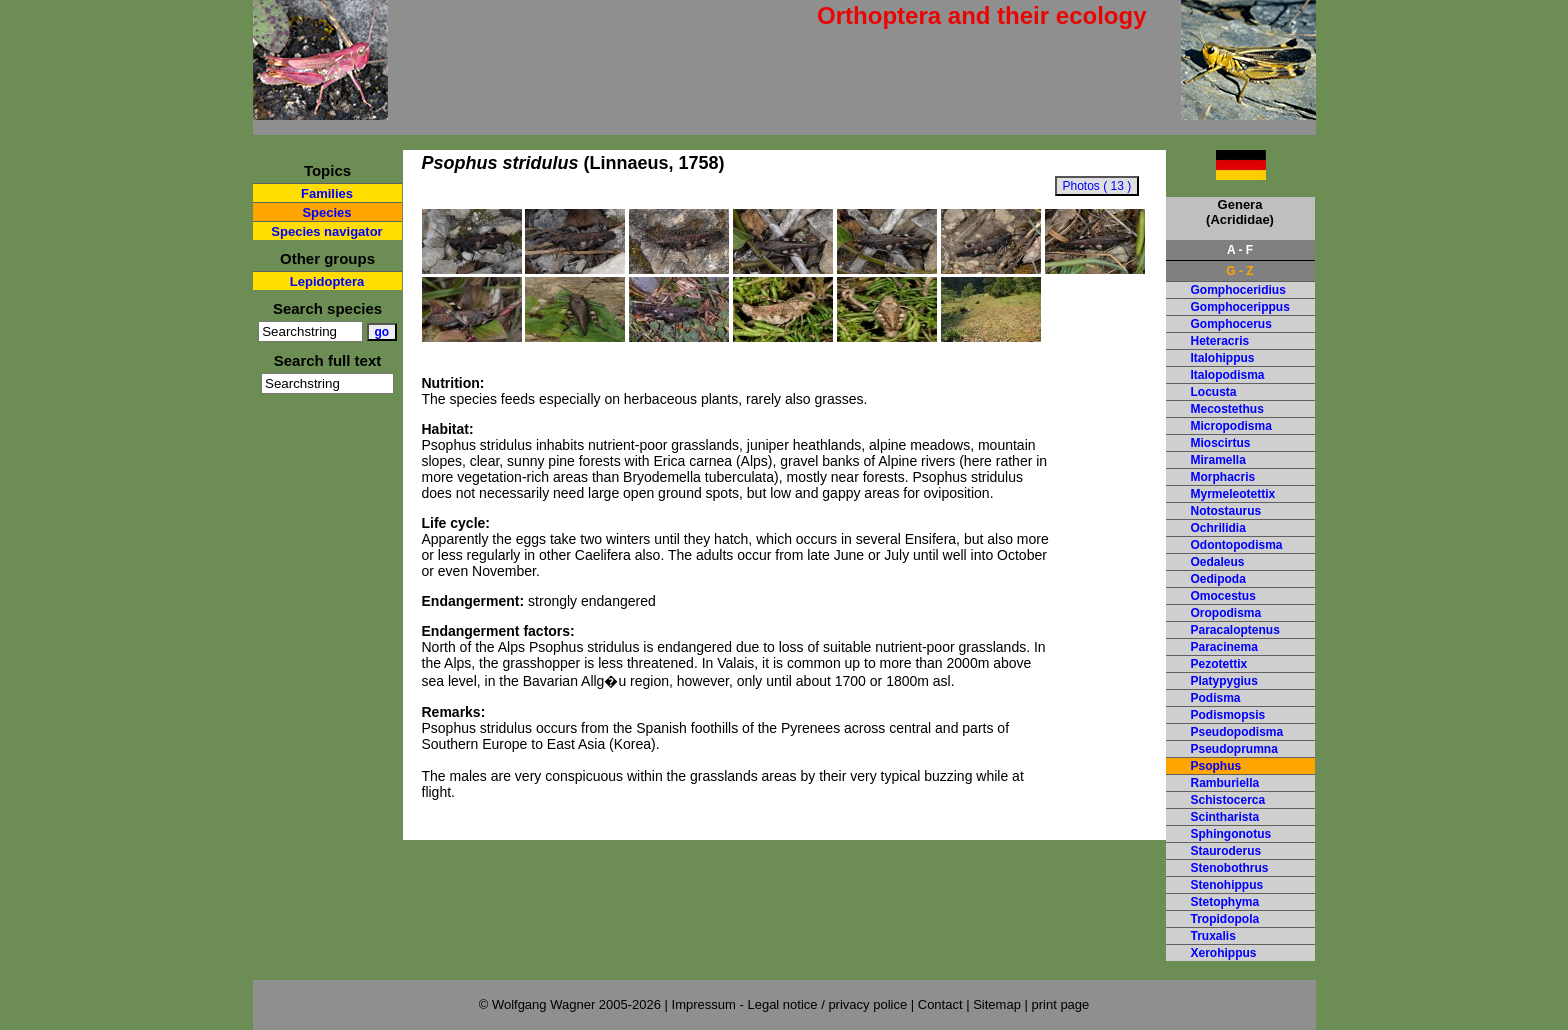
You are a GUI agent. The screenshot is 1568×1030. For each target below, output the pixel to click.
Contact (940, 1004)
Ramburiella (1225, 783)
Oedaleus (1218, 562)
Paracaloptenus (1235, 630)
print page (1060, 1004)
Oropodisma (1226, 613)
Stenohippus (1227, 885)
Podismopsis (1228, 715)
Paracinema (1224, 647)
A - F (1240, 250)
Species (326, 212)
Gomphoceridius (1238, 290)
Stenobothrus (1230, 868)
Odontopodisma (1237, 545)
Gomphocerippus (1240, 307)
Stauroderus (1226, 851)
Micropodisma (1231, 426)
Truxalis (1213, 936)
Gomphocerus (1231, 324)
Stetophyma (1225, 902)
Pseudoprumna (1234, 749)
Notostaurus (1226, 511)
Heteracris (1220, 341)
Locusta (1214, 392)
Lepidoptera (327, 281)
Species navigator (326, 231)
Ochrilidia (1218, 528)
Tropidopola (1225, 919)
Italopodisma (1228, 375)
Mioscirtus (1221, 443)
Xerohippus (1224, 953)
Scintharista (1225, 817)
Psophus (1216, 766)
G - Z (1239, 271)
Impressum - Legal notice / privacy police (791, 1004)
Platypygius (1224, 681)
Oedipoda (1218, 579)
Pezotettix (1219, 664)
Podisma (1216, 698)
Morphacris (1223, 477)
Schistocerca (1228, 800)
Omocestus (1223, 596)
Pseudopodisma (1237, 732)
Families (327, 193)
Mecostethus (1227, 409)
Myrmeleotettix (1233, 494)
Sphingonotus (1231, 834)
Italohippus (1223, 358)
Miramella (1218, 460)
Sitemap (997, 1004)
